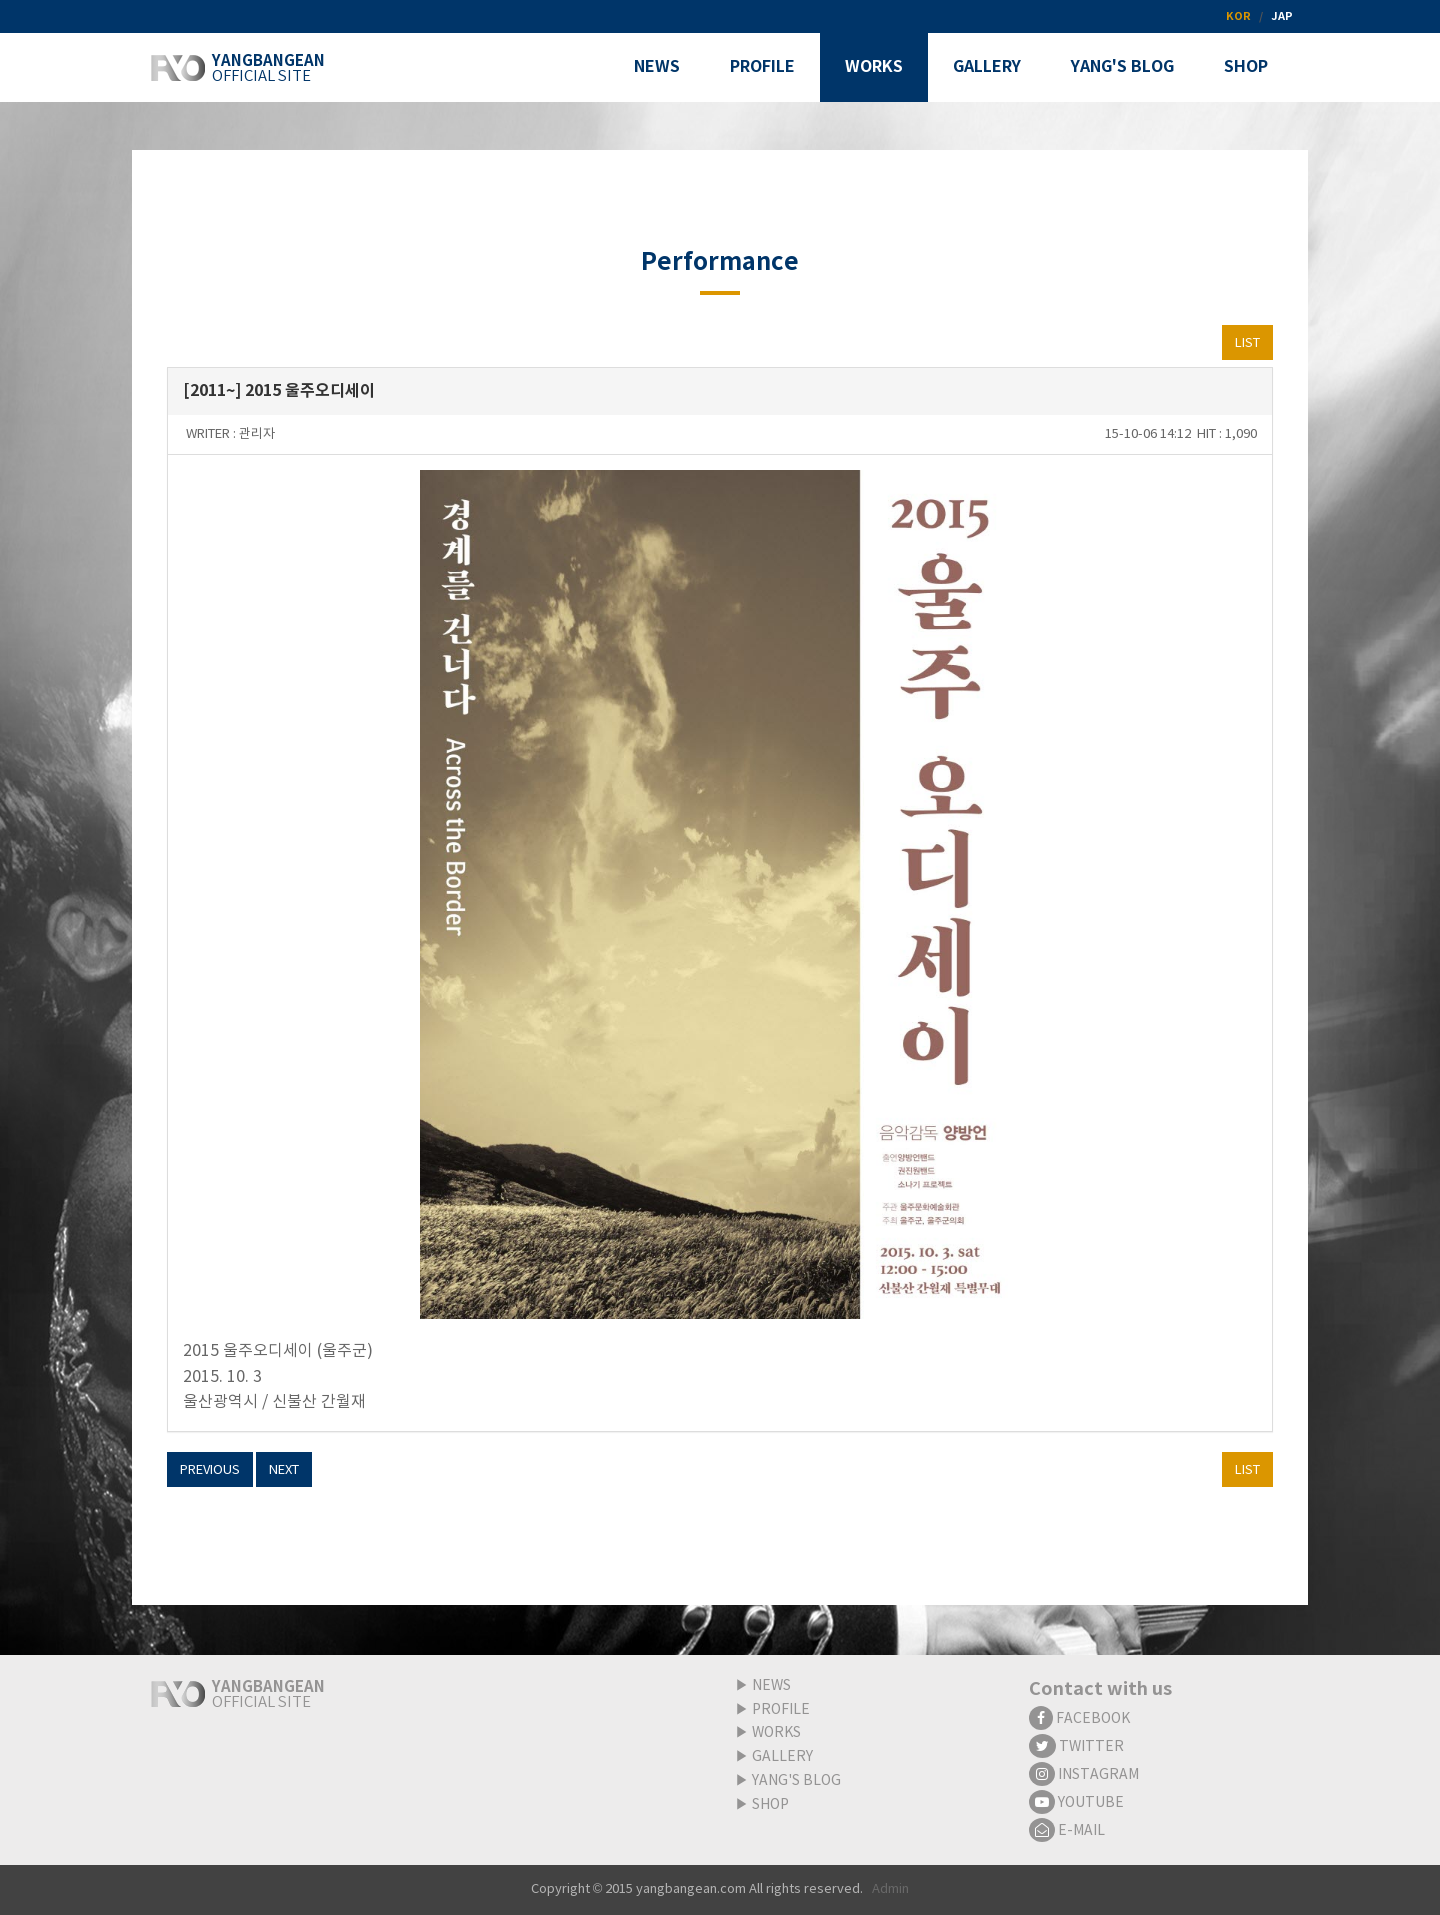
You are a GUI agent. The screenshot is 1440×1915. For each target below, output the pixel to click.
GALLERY (782, 1757)
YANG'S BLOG (796, 1781)
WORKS (776, 1733)
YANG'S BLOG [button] (1122, 67)
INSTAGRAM (1084, 1775)
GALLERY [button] (987, 67)
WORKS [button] (874, 67)
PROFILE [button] (762, 67)
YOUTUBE (1076, 1803)
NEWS (771, 1686)
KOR (1238, 16)
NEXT (284, 1470)
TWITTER (1076, 1747)
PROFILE (781, 1710)
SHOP (770, 1805)
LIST (1247, 343)
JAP (1282, 16)
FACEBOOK (1079, 1719)
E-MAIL (1067, 1831)
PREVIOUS (210, 1470)
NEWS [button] (657, 67)
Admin (890, 1889)
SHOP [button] (1246, 67)
